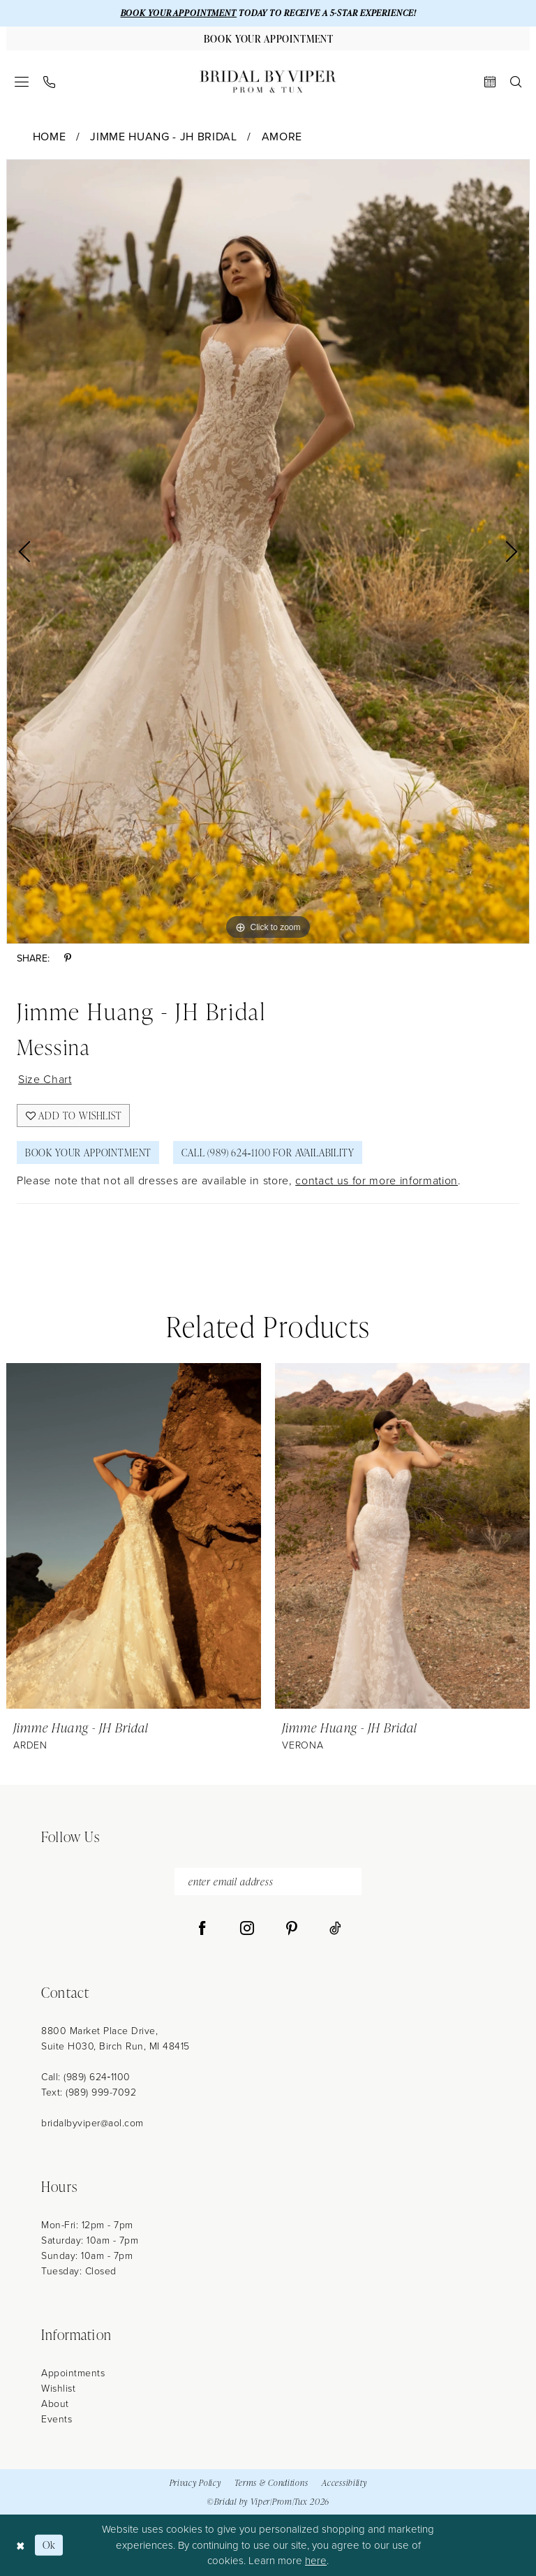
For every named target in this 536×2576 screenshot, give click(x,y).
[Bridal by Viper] (268, 82)
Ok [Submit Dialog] (49, 2545)
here (316, 2560)
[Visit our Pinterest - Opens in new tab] (291, 1928)
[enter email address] (268, 1881)
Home (49, 136)
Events (56, 2419)
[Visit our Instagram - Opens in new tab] (247, 1928)
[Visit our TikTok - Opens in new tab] (335, 1928)
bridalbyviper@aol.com (92, 2123)
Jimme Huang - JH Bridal (163, 136)
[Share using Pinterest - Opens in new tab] (68, 958)
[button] (22, 82)
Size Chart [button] (45, 1079)
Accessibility (344, 2483)
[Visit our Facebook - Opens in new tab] (202, 1928)
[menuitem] (22, 82)
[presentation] (133, 1536)
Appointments (73, 2373)
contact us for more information (376, 1180)
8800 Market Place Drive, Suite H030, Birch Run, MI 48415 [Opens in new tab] (115, 2039)
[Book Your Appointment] (268, 38)
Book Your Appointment (88, 1152)
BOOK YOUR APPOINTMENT (179, 13)
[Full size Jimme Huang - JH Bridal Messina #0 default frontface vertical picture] (268, 551)
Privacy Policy (195, 2483)
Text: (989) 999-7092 (88, 2092)
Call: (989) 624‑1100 (86, 2077)
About (55, 2404)
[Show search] (516, 81)
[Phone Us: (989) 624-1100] (49, 82)
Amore (282, 136)
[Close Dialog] (20, 2545)
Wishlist (58, 2388)
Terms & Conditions (271, 2483)
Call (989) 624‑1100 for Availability (268, 1152)
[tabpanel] (268, 551)
